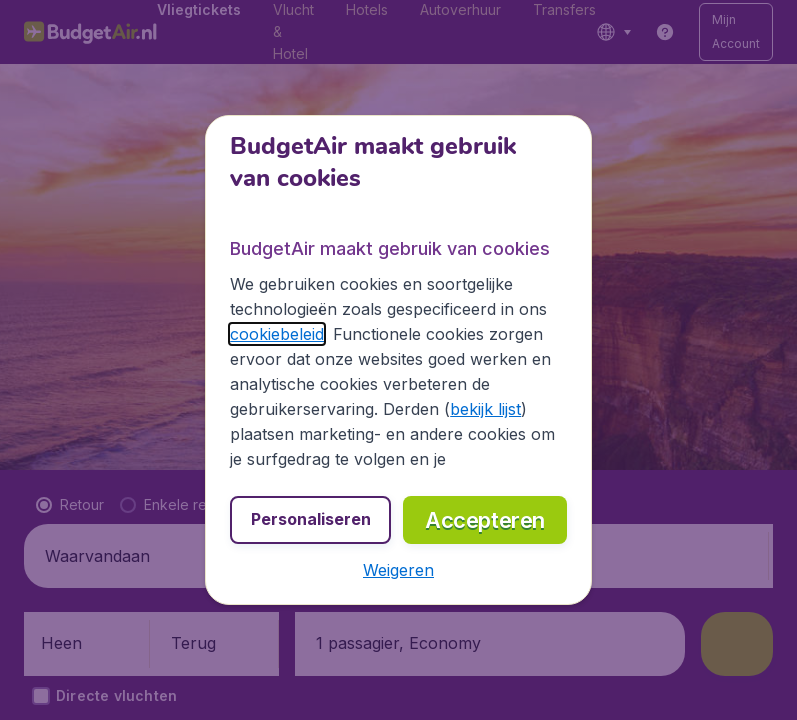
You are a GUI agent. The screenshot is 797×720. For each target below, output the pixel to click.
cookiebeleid (277, 334)
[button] (398, 570)
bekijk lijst (485, 409)
